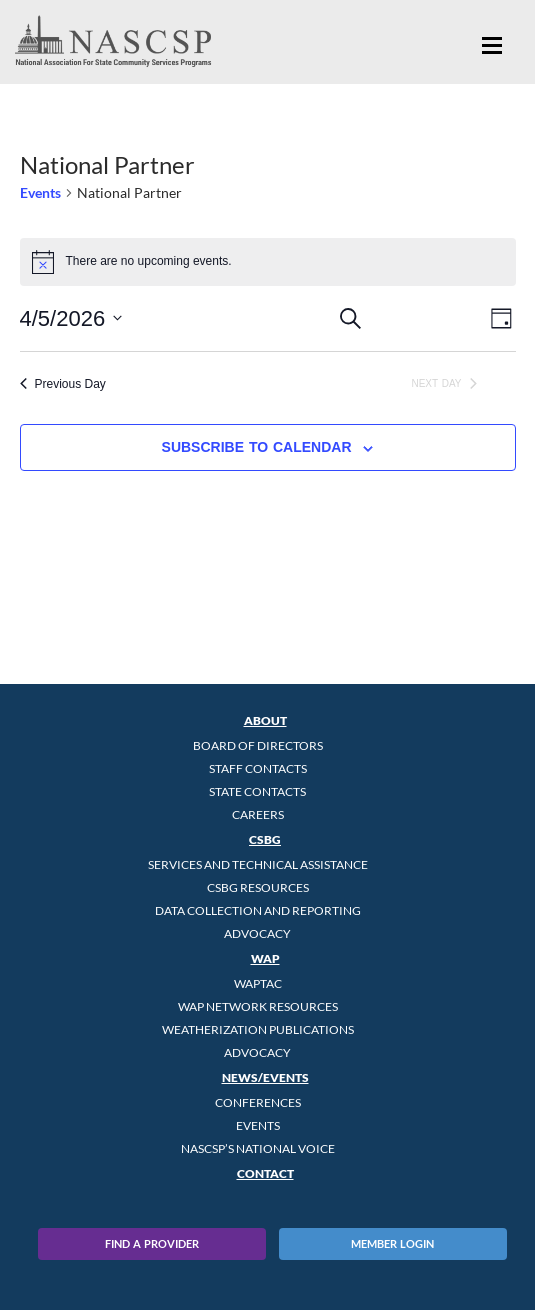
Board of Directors (258, 745)
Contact (265, 1173)
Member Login (392, 1243)
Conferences (258, 1102)
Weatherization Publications (258, 1029)
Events (40, 192)
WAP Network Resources (258, 1006)
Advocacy (257, 933)
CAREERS (258, 814)
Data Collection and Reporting (258, 910)
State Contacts (257, 791)
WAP (265, 958)
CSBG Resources (258, 887)
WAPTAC (258, 983)
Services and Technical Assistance (258, 864)
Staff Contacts (258, 768)
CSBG (265, 839)
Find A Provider (152, 1243)
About (265, 720)
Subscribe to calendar (257, 447)
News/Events (265, 1077)
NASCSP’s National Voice (258, 1148)
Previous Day (63, 384)
